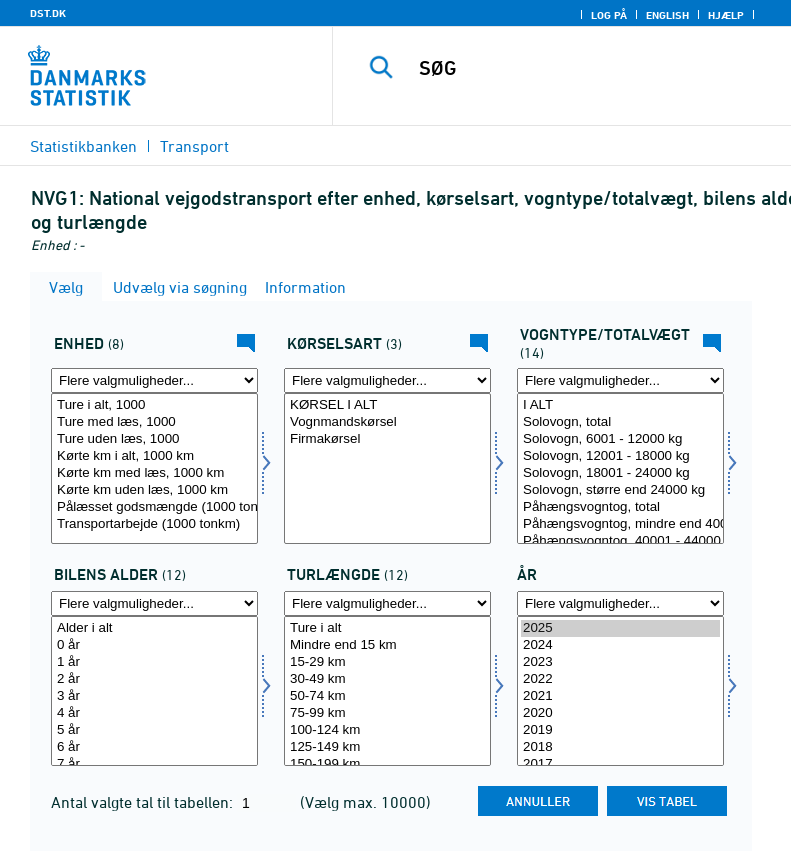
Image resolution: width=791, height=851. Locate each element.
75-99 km (387, 713)
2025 (620, 628)
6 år (154, 747)
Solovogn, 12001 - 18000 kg (620, 456)
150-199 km (387, 764)
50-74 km (387, 696)
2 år (154, 679)
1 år (154, 662)
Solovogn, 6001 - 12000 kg (620, 439)
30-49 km (387, 679)
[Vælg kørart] (387, 468)
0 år (154, 645)
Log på (609, 15)
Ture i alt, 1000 (154, 405)
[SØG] (592, 68)
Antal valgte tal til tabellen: (144, 802)
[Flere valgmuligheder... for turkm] (387, 603)
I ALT (620, 405)
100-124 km (387, 730)
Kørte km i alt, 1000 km (154, 456)
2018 (620, 747)
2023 (620, 662)
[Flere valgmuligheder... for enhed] (154, 380)
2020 (620, 713)
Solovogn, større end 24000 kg (620, 490)
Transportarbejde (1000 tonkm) (154, 524)
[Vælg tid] (620, 691)
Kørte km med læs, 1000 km (154, 473)
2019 (620, 730)
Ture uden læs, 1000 (154, 439)
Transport (194, 146)
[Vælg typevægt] (620, 468)
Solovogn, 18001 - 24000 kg (620, 473)
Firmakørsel (387, 439)
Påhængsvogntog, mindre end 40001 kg (620, 524)
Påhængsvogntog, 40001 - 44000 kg (620, 541)
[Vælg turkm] (387, 691)
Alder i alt (154, 628)
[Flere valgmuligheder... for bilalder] (154, 603)
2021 (620, 696)
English (667, 15)
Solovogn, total (620, 422)
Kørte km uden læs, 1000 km (154, 490)
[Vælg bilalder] (154, 691)
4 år (154, 713)
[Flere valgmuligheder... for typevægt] (620, 380)
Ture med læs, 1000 (154, 422)
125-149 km (387, 747)
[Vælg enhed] (154, 468)
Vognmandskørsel (387, 422)
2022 (620, 679)
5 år (154, 730)
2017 (620, 764)
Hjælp (726, 15)
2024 (620, 645)
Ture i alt (387, 628)
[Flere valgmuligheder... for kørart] (387, 380)
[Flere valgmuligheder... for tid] (620, 603)
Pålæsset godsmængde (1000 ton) (154, 507)
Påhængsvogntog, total (620, 507)
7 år (154, 764)
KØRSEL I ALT (387, 405)
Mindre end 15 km (387, 645)
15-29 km (387, 662)
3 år (154, 696)
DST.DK (48, 13)
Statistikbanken (83, 146)
